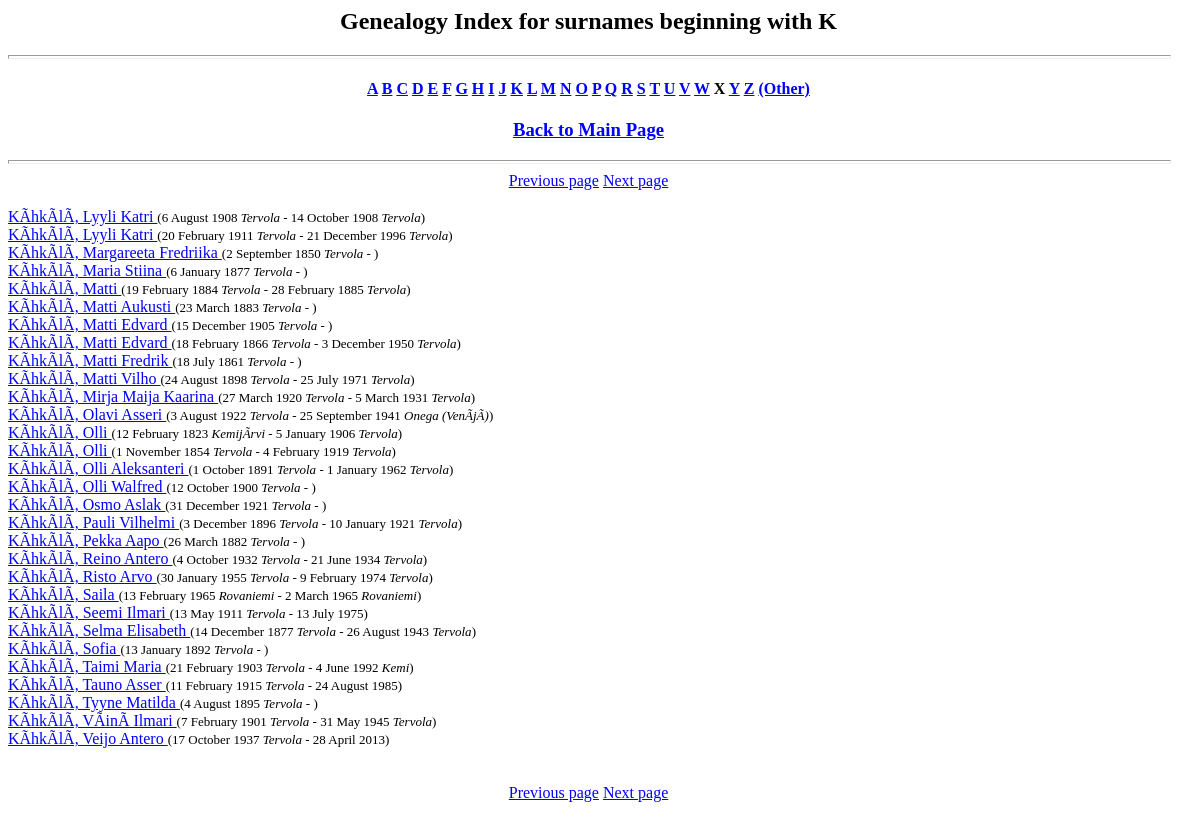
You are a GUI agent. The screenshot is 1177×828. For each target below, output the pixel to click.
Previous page (554, 180)
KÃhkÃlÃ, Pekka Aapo (86, 540)
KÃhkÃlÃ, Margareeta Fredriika (115, 252)
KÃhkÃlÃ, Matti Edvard (90, 324)
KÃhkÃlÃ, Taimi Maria (87, 666)
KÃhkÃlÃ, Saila (63, 594)
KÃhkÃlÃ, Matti (64, 288)
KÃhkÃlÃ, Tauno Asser (87, 684)
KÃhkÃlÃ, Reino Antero (90, 558)
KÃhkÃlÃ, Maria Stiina (87, 270)
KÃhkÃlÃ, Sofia (64, 648)
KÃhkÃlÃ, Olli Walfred (87, 486)
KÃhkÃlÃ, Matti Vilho (84, 378)
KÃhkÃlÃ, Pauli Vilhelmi (93, 522)
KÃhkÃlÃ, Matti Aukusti (91, 306)
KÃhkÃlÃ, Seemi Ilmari (89, 612)
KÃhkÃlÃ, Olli (60, 432)
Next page (635, 180)
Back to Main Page (588, 129)
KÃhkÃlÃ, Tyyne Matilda (94, 702)
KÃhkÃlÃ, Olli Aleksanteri (98, 468)
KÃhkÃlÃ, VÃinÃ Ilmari (92, 720)
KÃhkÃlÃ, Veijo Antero (88, 738)
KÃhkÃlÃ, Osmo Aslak (86, 504)
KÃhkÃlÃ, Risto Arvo (82, 576)
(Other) (784, 88)
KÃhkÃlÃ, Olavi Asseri (87, 414)
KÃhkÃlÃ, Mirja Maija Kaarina (113, 396)
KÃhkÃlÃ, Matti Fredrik (90, 360)
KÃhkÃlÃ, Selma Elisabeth (99, 630)
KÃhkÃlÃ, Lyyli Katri (82, 216)
